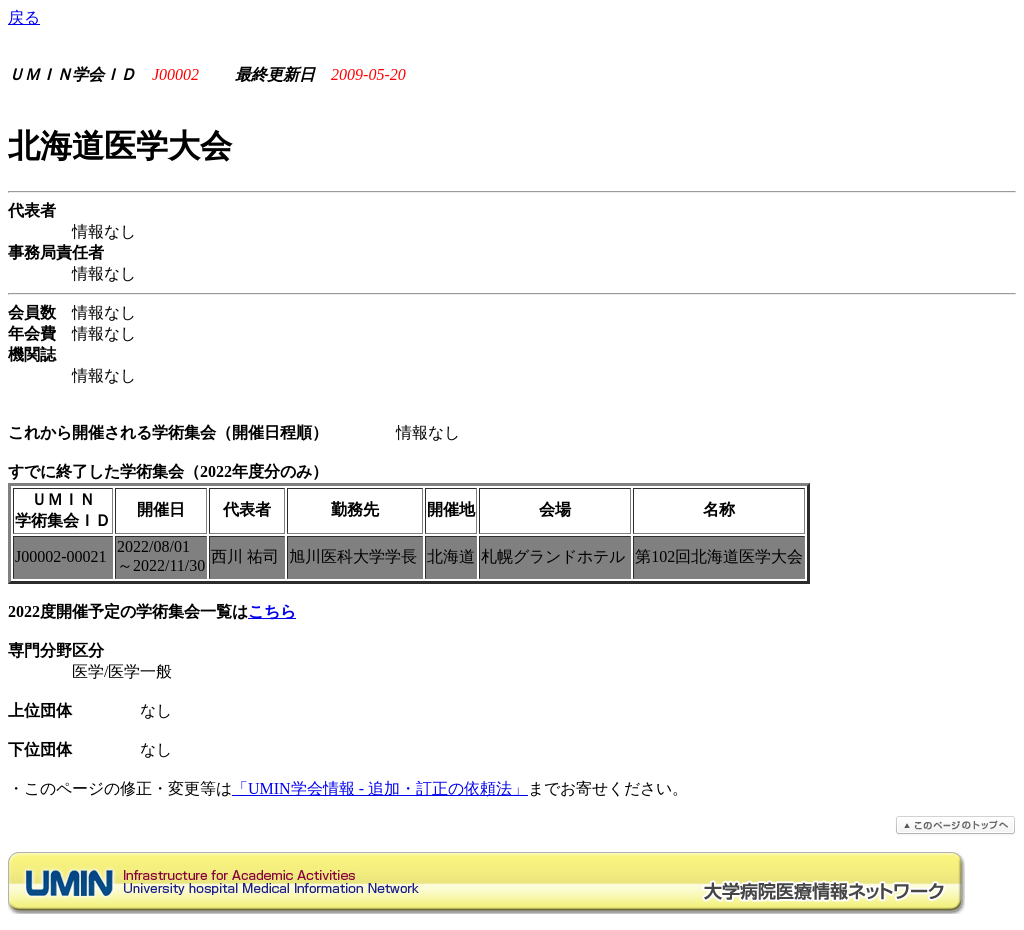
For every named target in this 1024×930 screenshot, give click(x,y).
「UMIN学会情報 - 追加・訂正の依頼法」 (380, 788)
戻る (24, 17)
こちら (272, 611)
